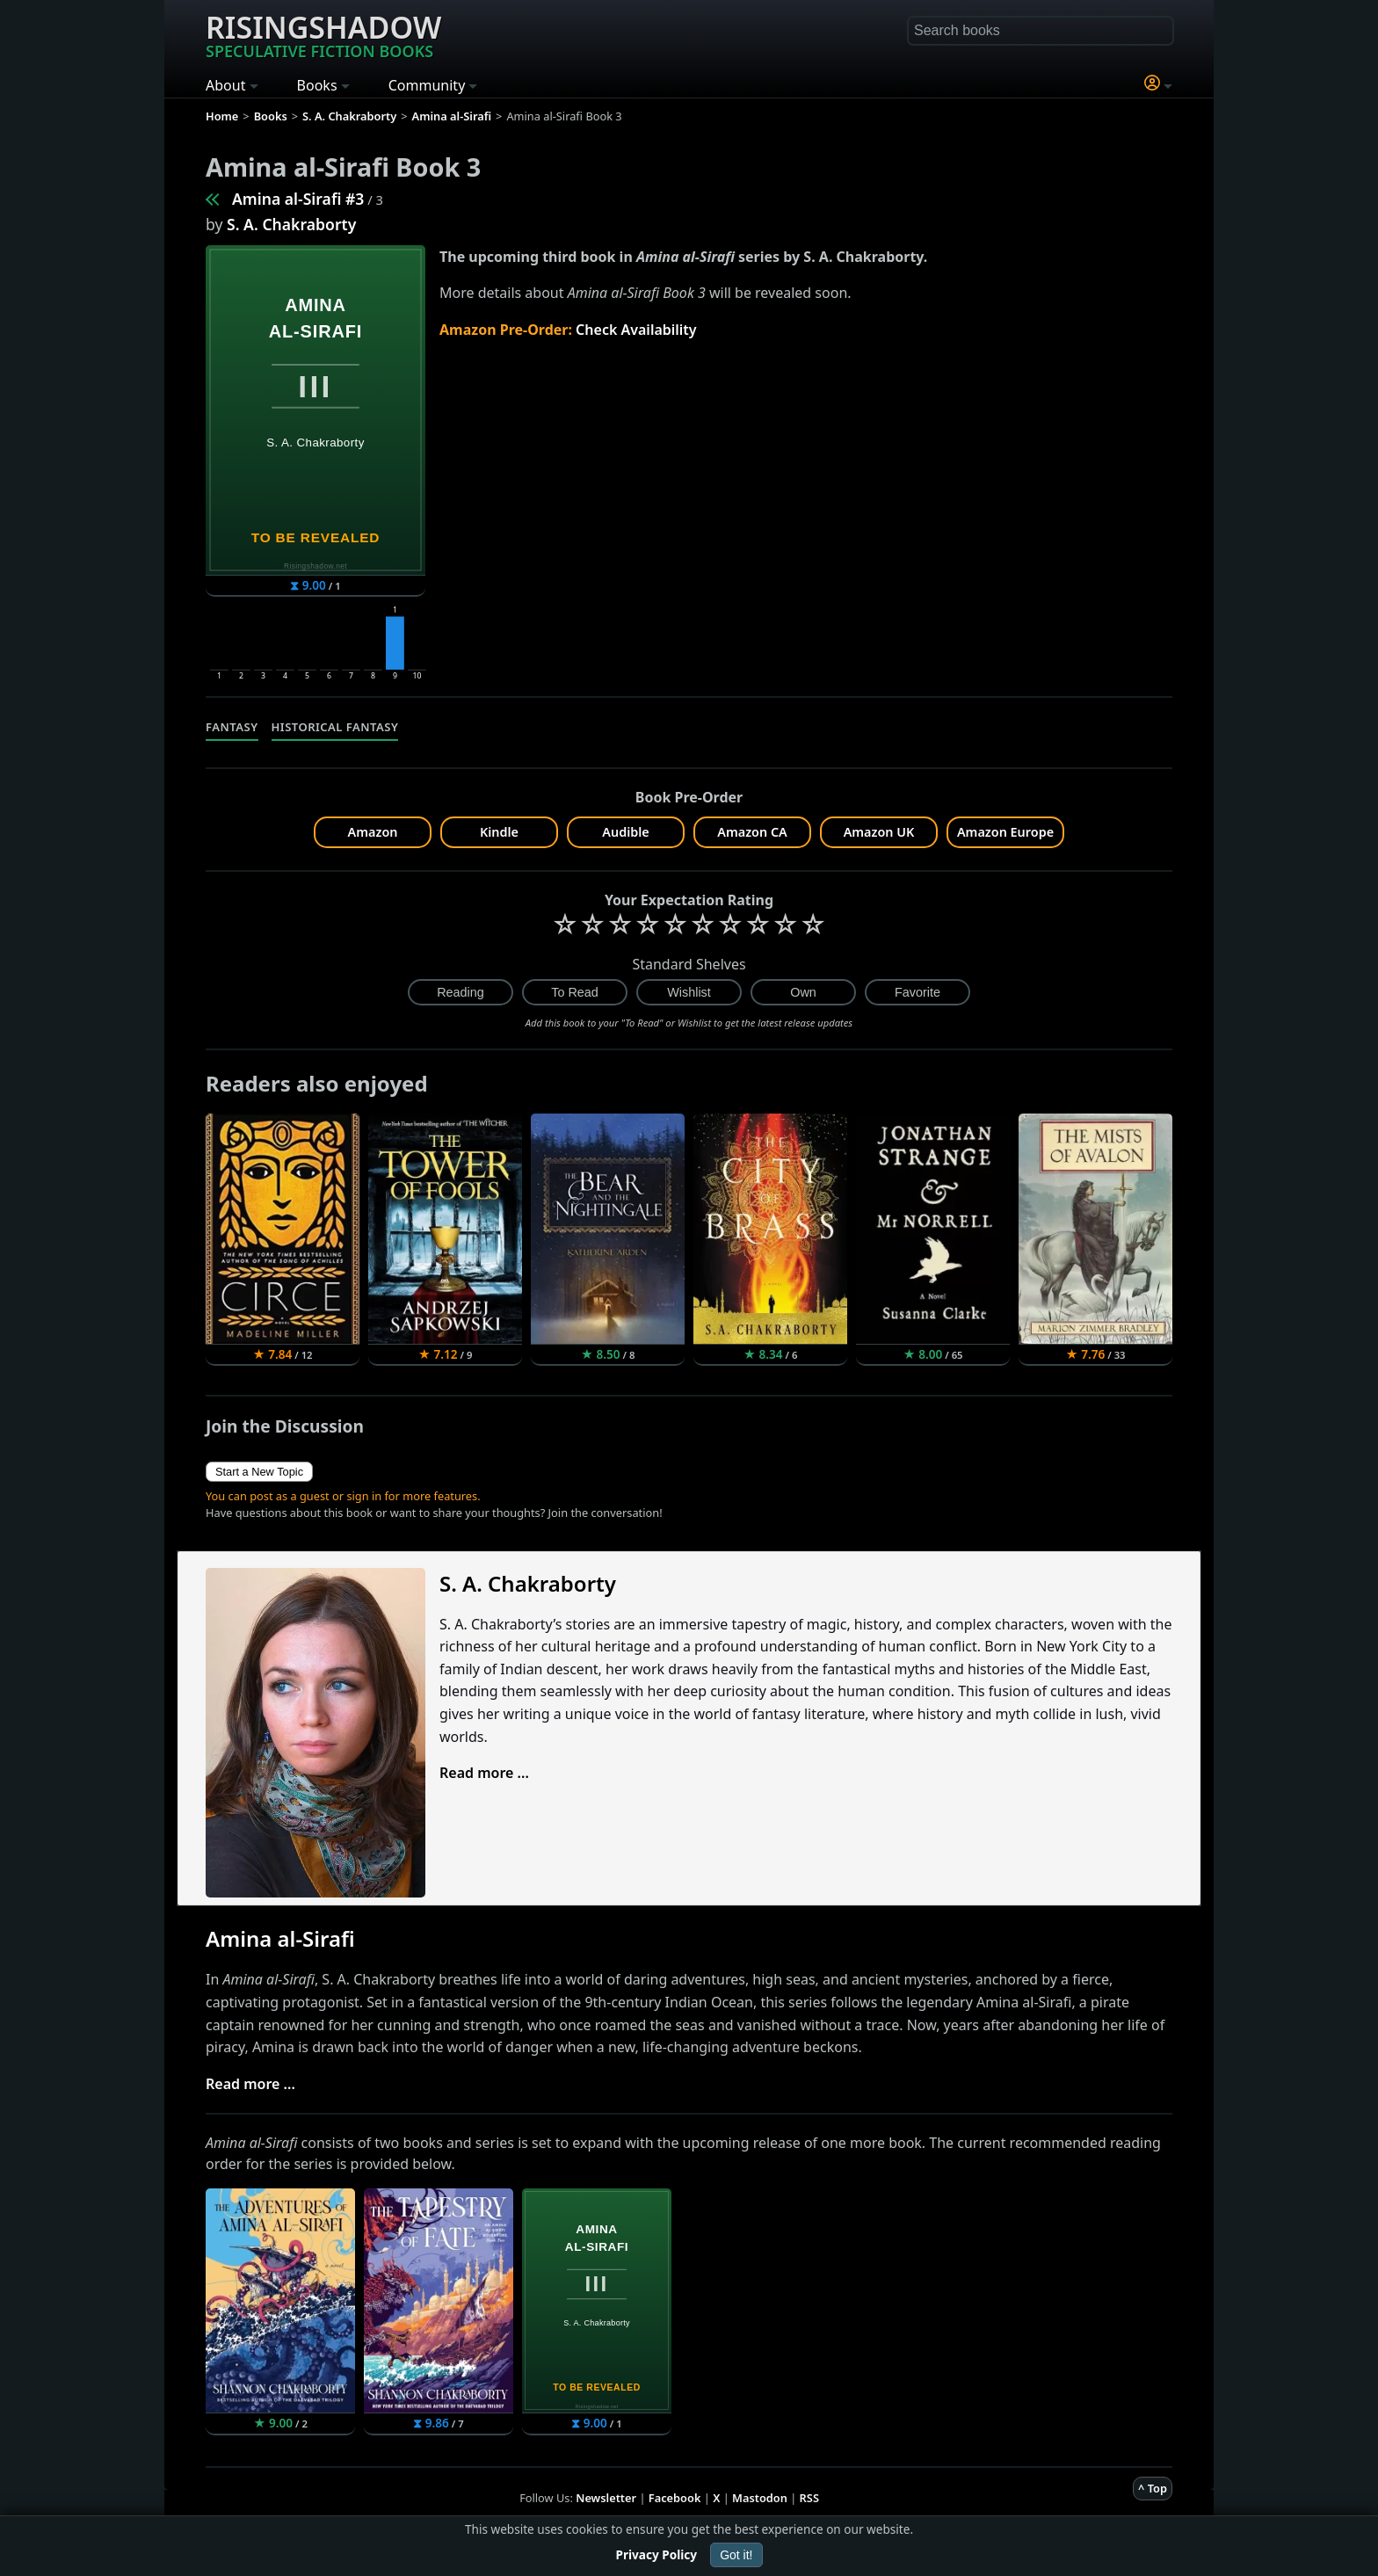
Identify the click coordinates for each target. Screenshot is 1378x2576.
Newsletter (606, 2498)
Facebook (675, 2498)
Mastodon (759, 2498)
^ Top (1152, 2488)
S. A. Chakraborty (291, 224)
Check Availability (636, 329)
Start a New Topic (259, 1471)
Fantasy (232, 727)
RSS (809, 2498)
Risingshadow (323, 34)
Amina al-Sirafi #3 (298, 198)
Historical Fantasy (335, 727)
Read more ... (484, 1772)
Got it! (736, 2555)
